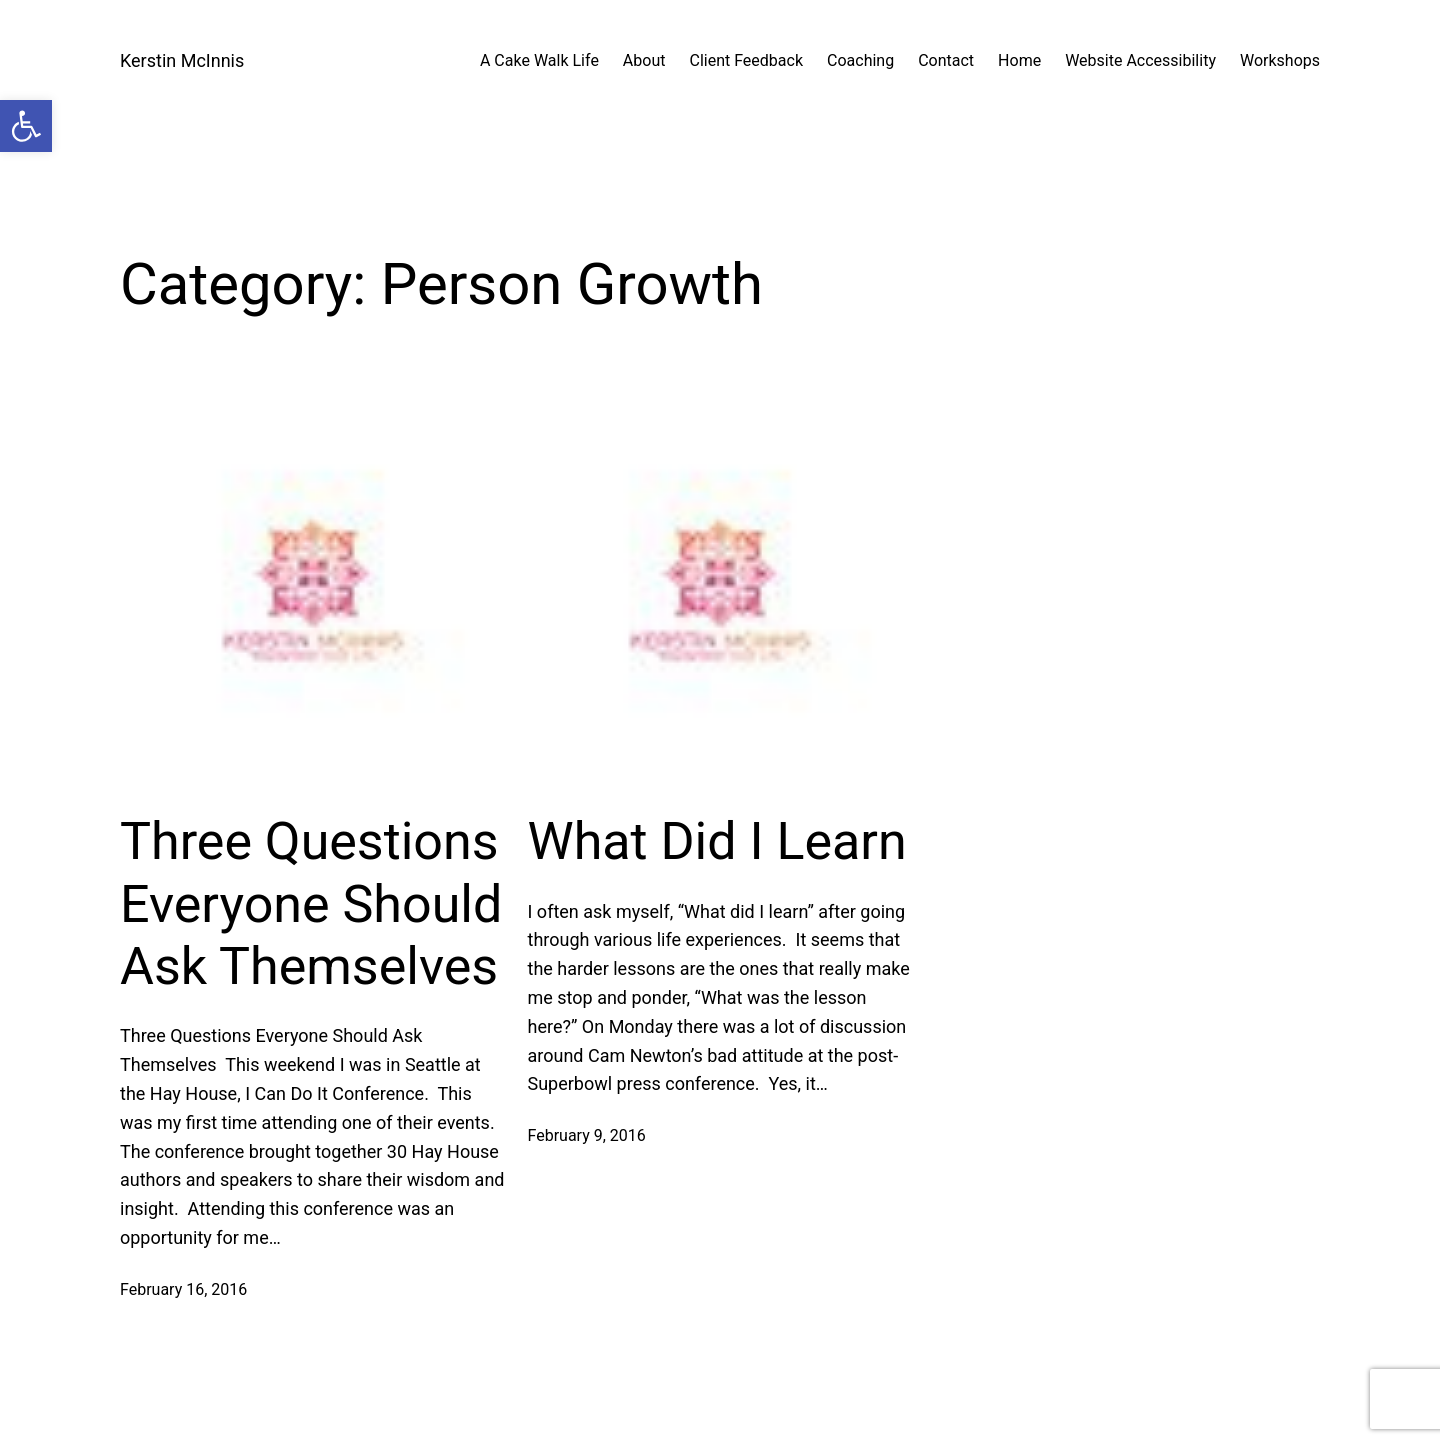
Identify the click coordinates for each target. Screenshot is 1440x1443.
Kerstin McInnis (182, 60)
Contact (946, 60)
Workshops (1280, 60)
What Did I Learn (717, 841)
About (644, 60)
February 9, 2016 (587, 1135)
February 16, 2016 (183, 1289)
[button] (26, 126)
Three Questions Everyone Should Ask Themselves (311, 904)
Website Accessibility (1140, 60)
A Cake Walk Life (539, 60)
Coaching (860, 60)
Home (1019, 60)
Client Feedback (746, 60)
